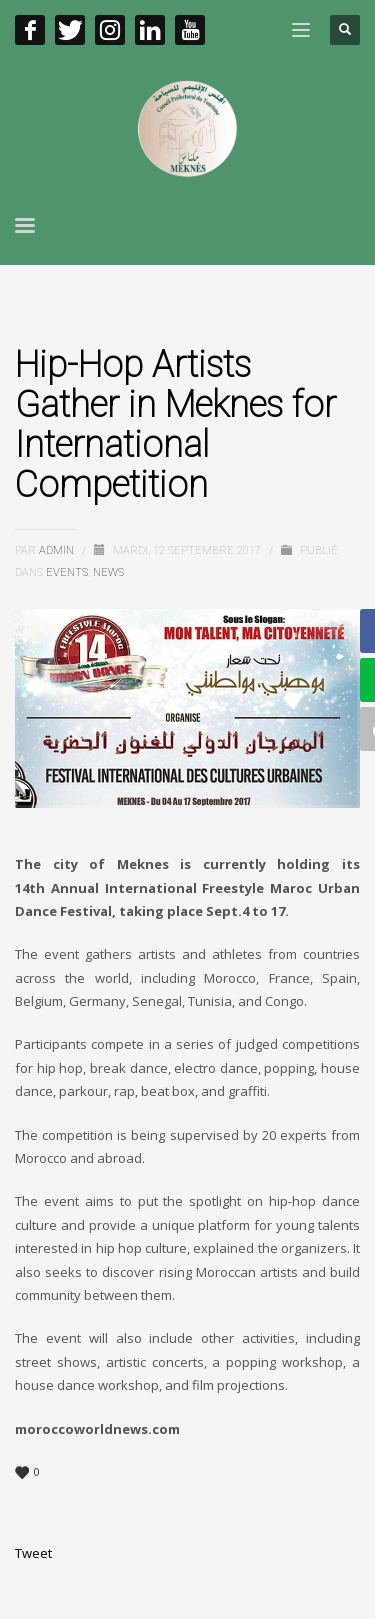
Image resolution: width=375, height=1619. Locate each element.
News (108, 572)
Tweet (33, 1553)
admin (58, 550)
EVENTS (67, 572)
